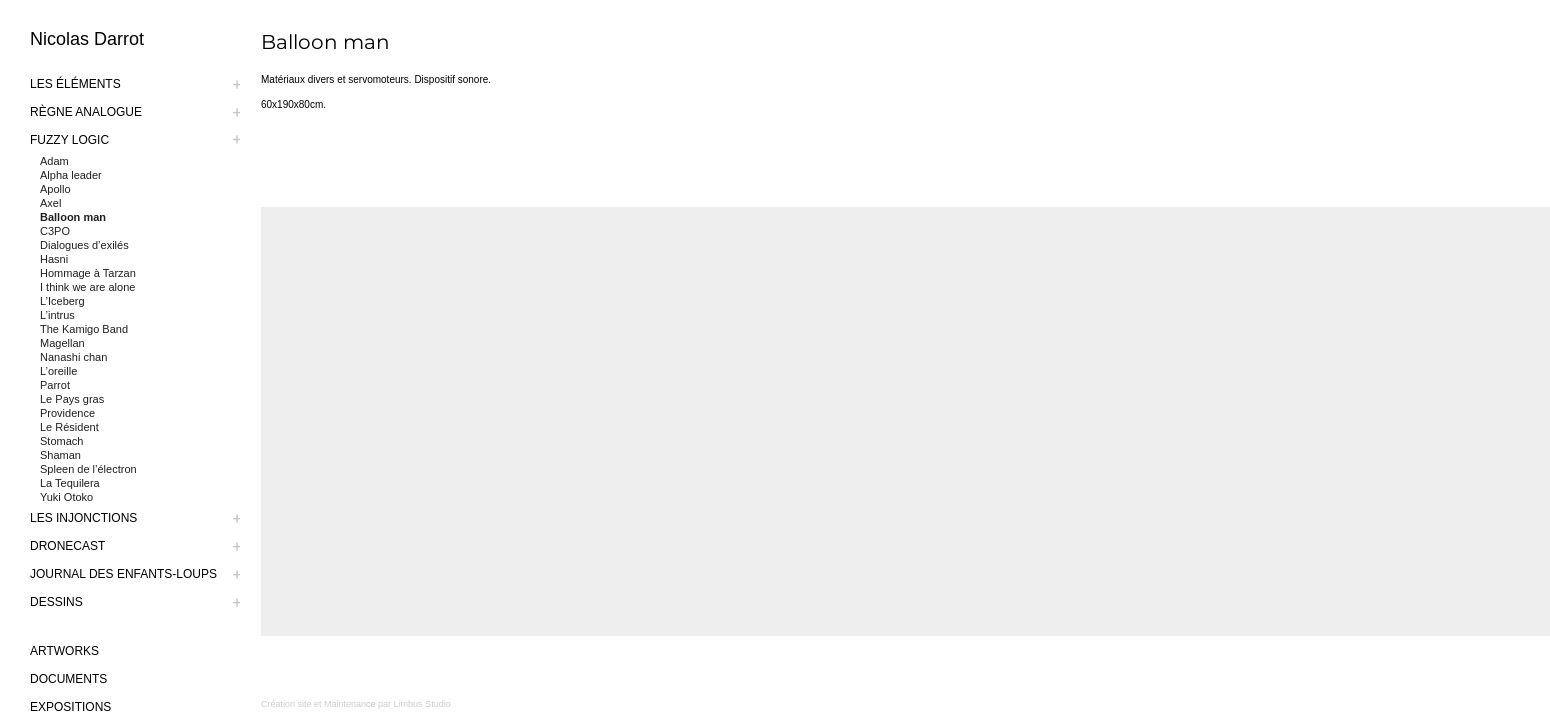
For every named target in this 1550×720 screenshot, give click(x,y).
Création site (286, 704)
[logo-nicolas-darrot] (145, 39)
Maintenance (350, 704)
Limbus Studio (422, 704)
